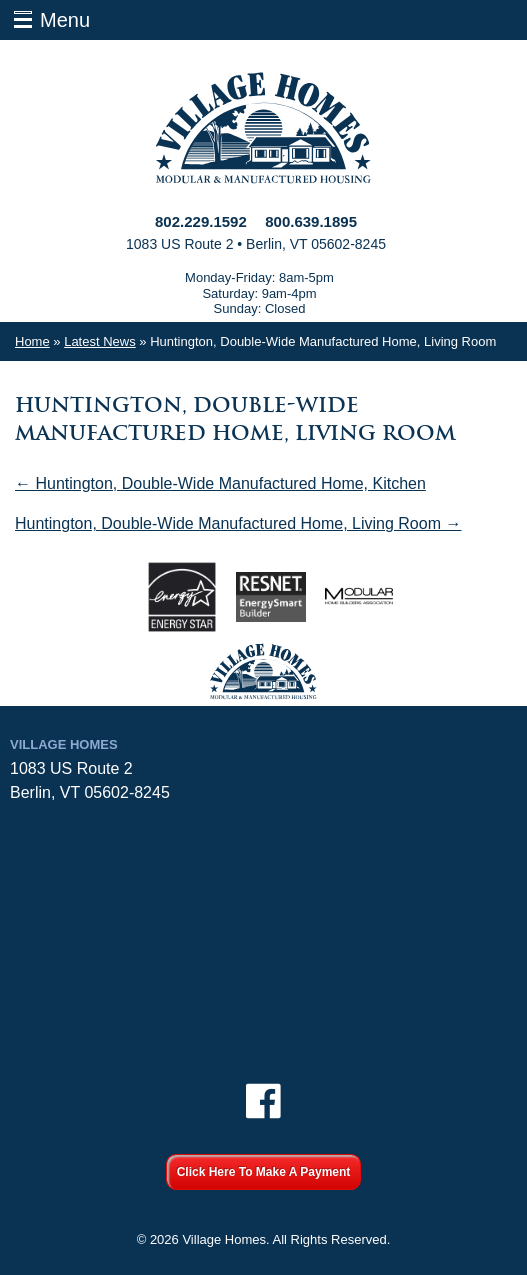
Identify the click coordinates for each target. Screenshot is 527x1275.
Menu (65, 20)
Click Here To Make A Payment (264, 1172)
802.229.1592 (201, 221)
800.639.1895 (311, 221)
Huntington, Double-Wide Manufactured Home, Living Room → (238, 523)
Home (32, 341)
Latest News (100, 341)
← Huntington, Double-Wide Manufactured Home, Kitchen (220, 483)
